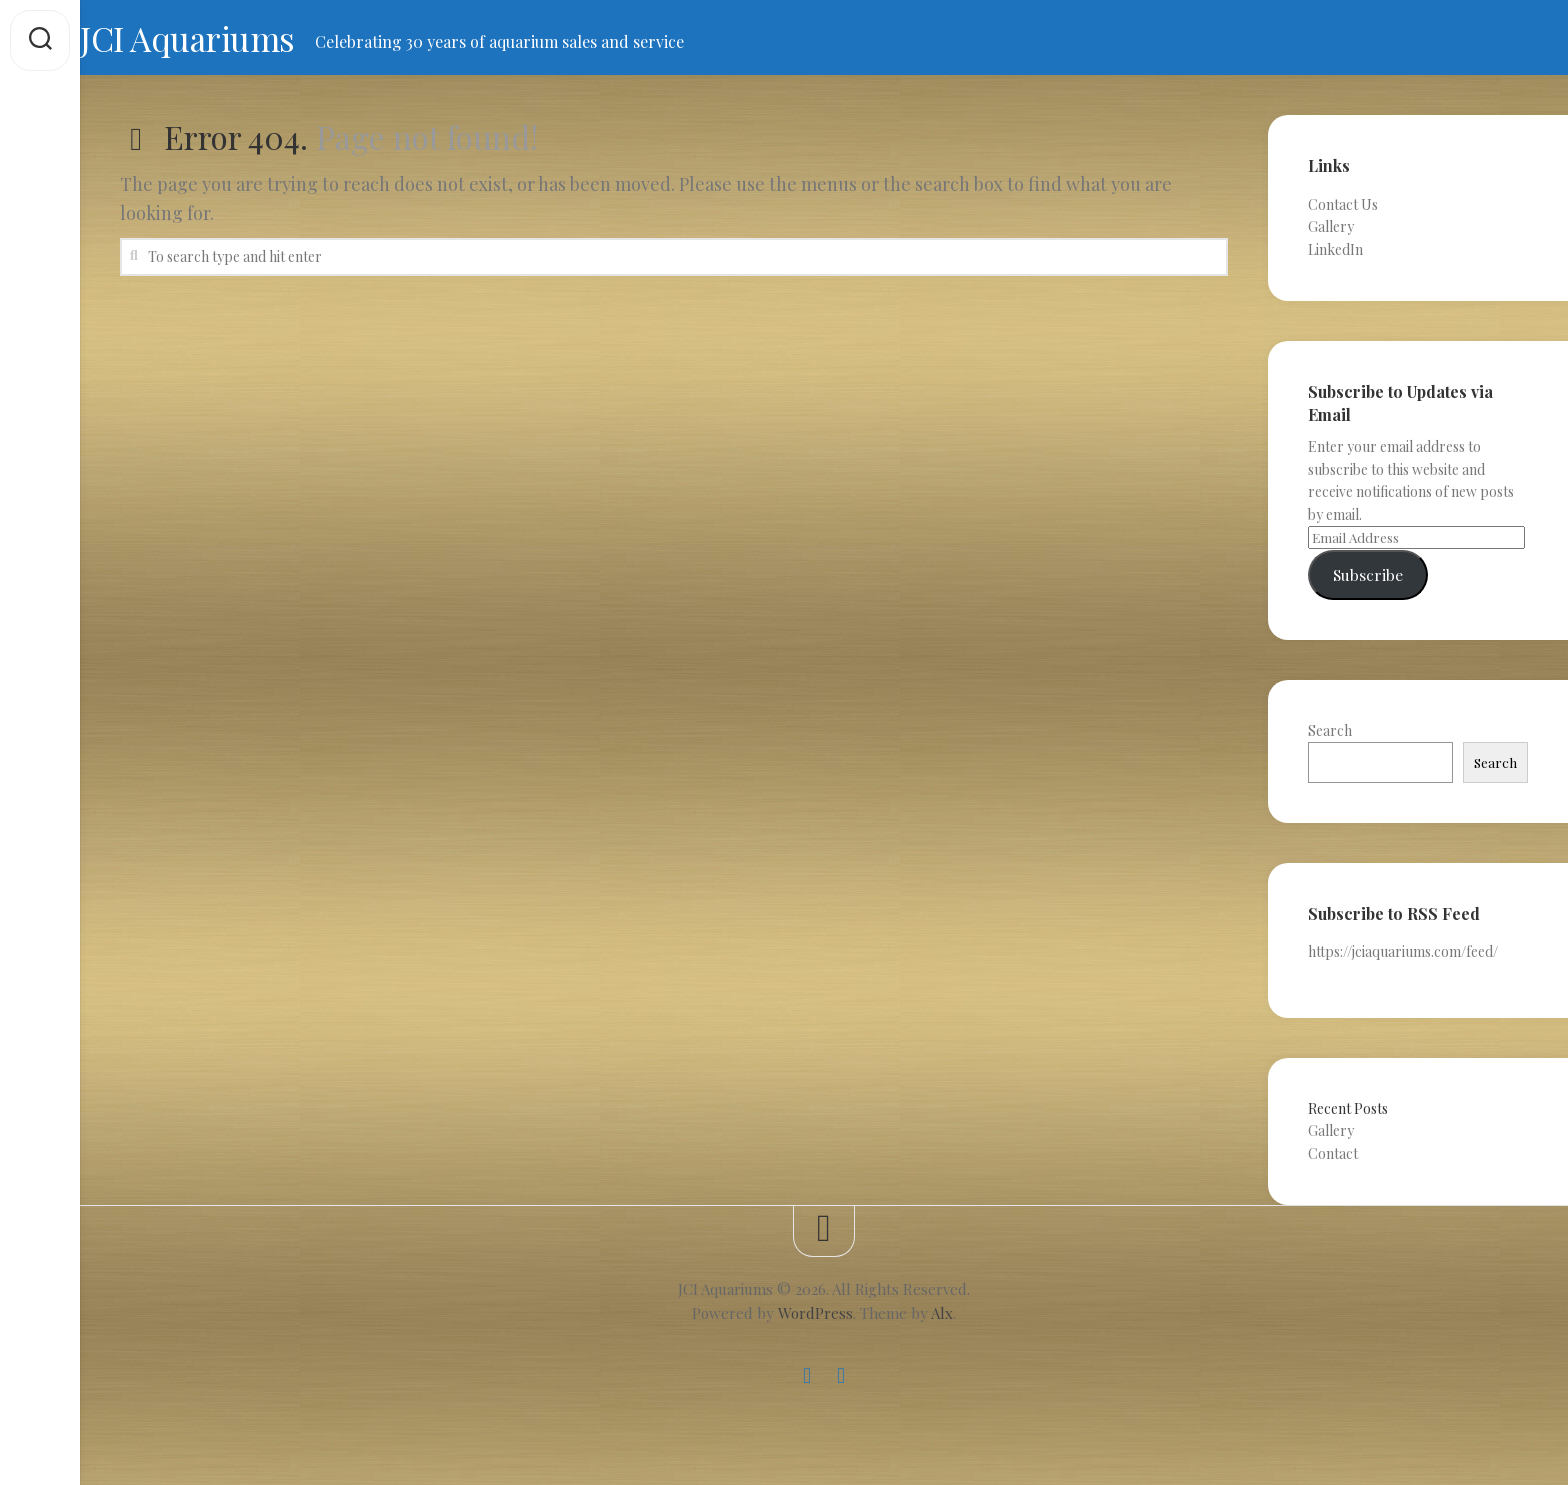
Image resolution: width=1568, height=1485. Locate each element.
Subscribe (1368, 580)
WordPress (815, 1319)
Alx (942, 1319)
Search (1330, 736)
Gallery (1331, 232)
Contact (1333, 1159)
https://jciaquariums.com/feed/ (1403, 957)
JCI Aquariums (235, 41)
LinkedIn (1335, 255)
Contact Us (1343, 210)
